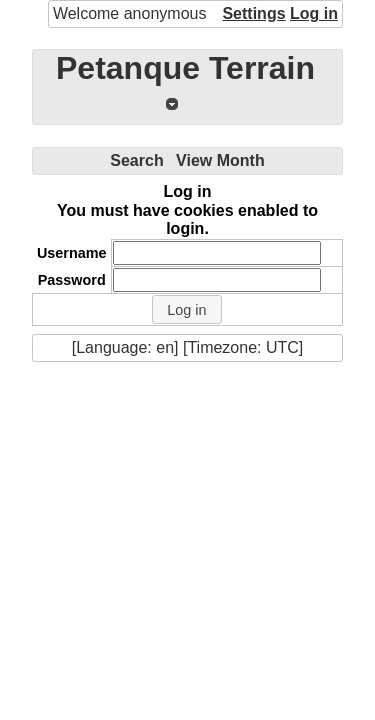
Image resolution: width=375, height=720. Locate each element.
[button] (187, 310)
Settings (253, 13)
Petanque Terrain (185, 68)
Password (72, 280)
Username (72, 253)
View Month (220, 160)
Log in (314, 13)
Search (136, 160)
